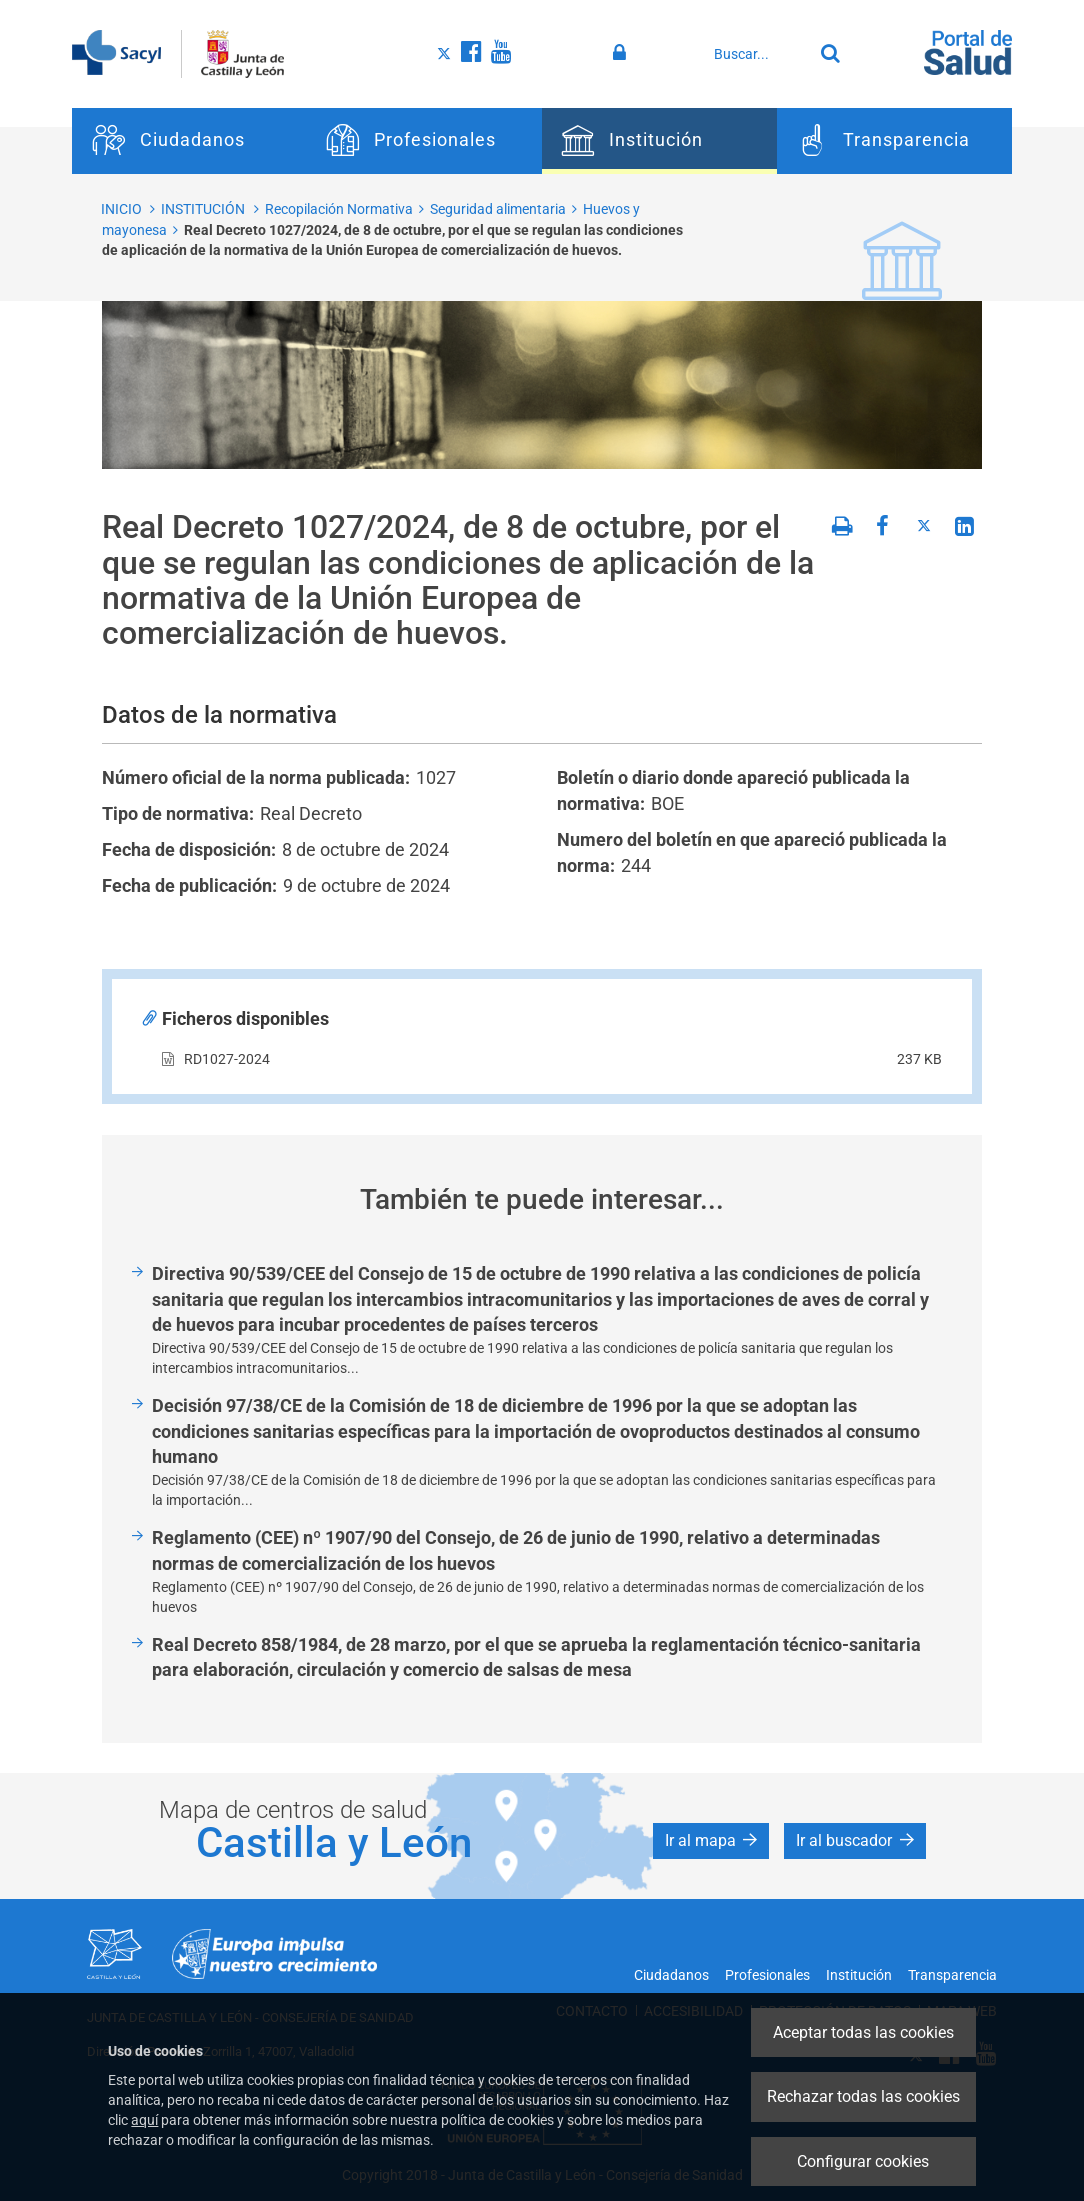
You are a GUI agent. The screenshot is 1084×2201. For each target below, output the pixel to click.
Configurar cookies (863, 2161)
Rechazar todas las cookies (863, 2096)
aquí (144, 2120)
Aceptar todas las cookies (863, 2032)
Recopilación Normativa (339, 209)
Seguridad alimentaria (498, 209)
